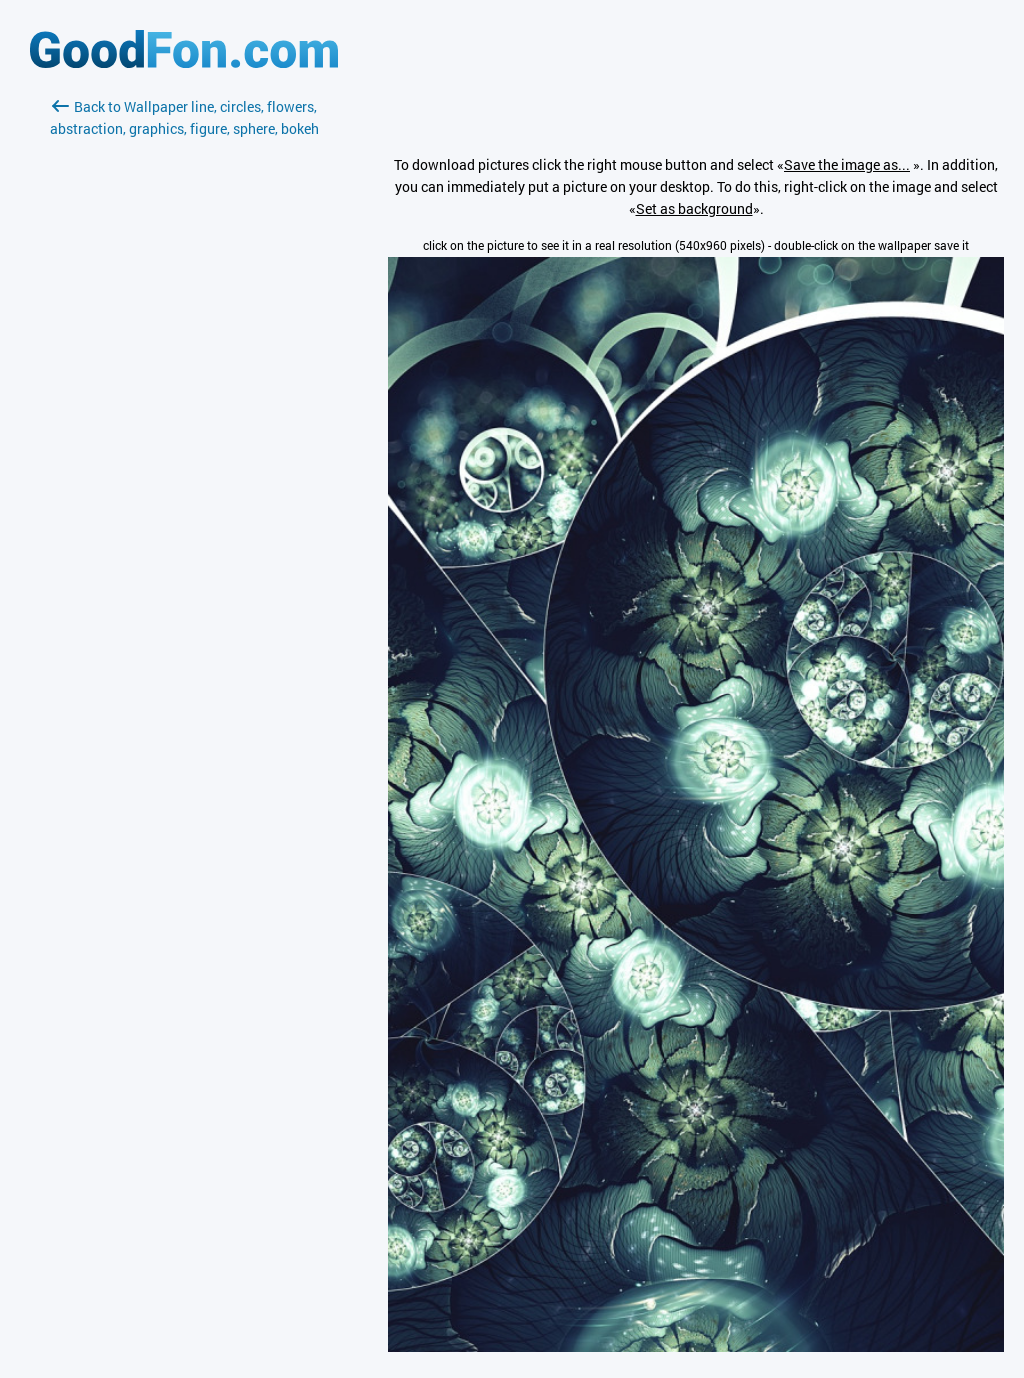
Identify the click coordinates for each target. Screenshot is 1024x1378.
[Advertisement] (184, 377)
